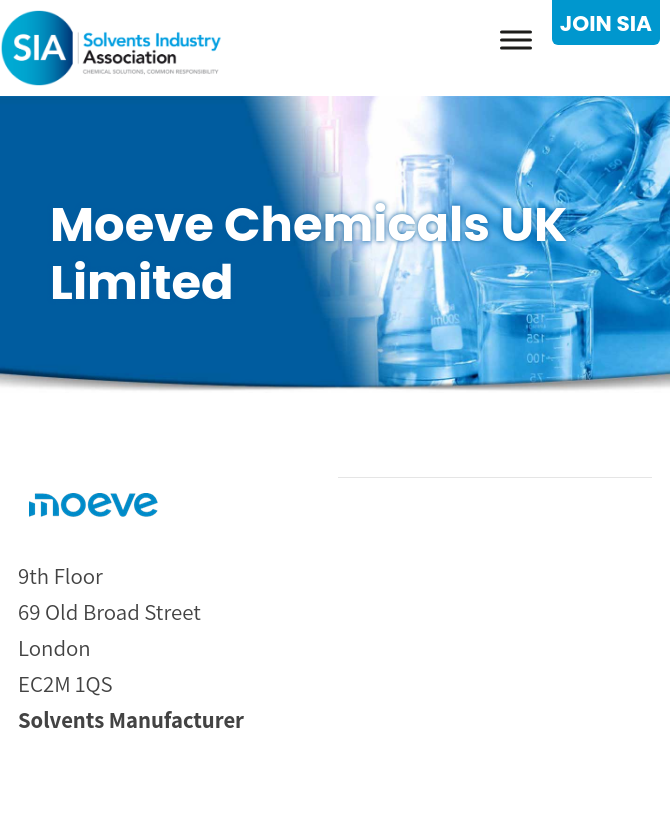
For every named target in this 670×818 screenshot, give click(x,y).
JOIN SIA (606, 23)
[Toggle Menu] (516, 39)
